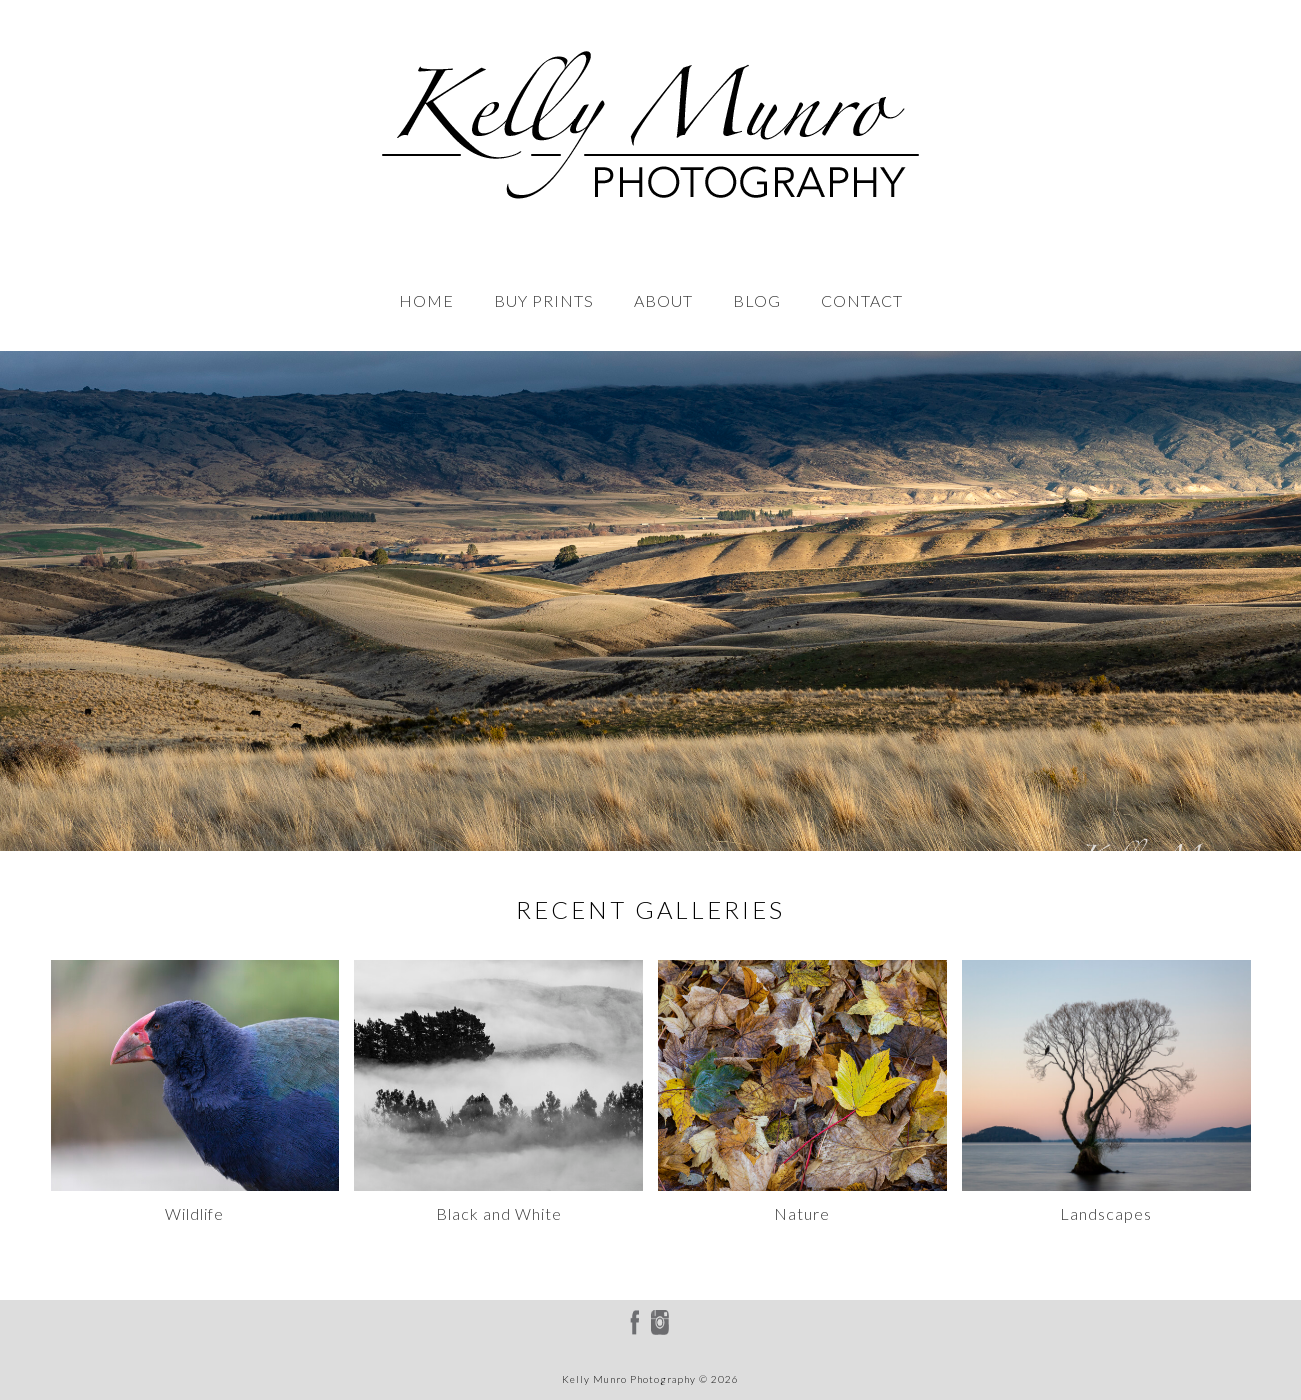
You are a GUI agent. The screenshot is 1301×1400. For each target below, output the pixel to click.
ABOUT (663, 300)
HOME (426, 300)
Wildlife (194, 1213)
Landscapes (1106, 1213)
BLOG (757, 300)
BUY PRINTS (544, 300)
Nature (802, 1213)
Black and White (499, 1213)
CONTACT (862, 300)
